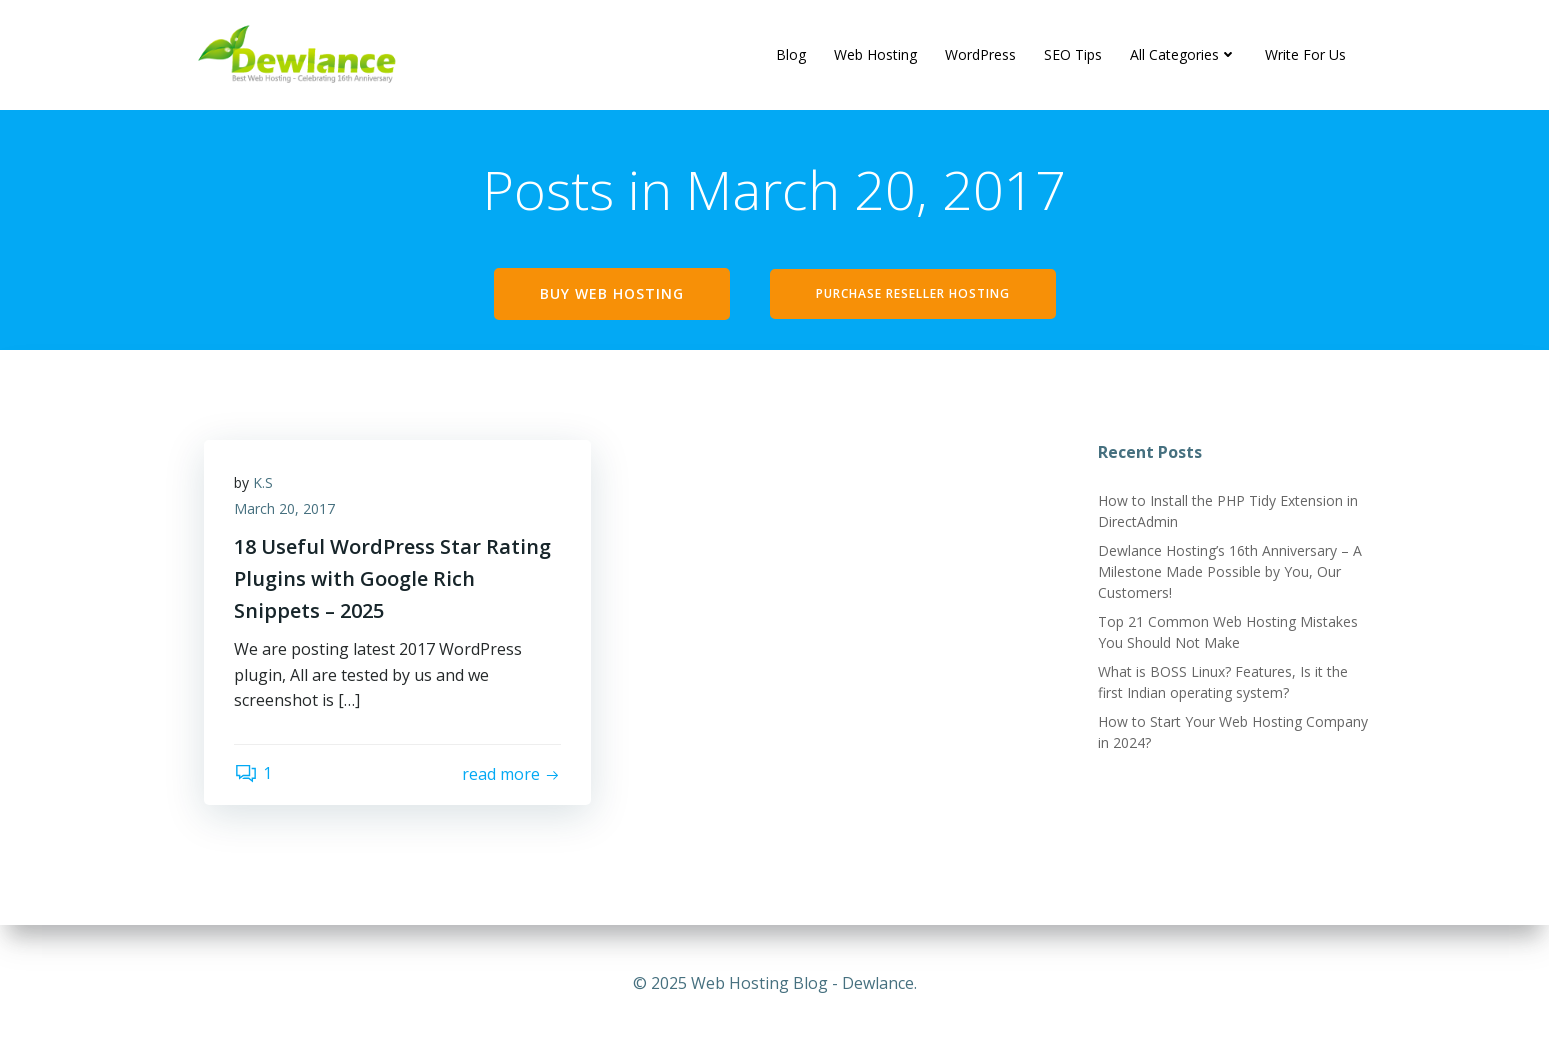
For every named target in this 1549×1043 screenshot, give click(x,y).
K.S (263, 482)
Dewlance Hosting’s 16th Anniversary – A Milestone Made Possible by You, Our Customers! (1230, 571)
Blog (791, 54)
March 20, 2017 (284, 508)
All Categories (1183, 54)
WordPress (980, 54)
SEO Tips (1073, 54)
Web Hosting (875, 54)
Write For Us (1305, 54)
